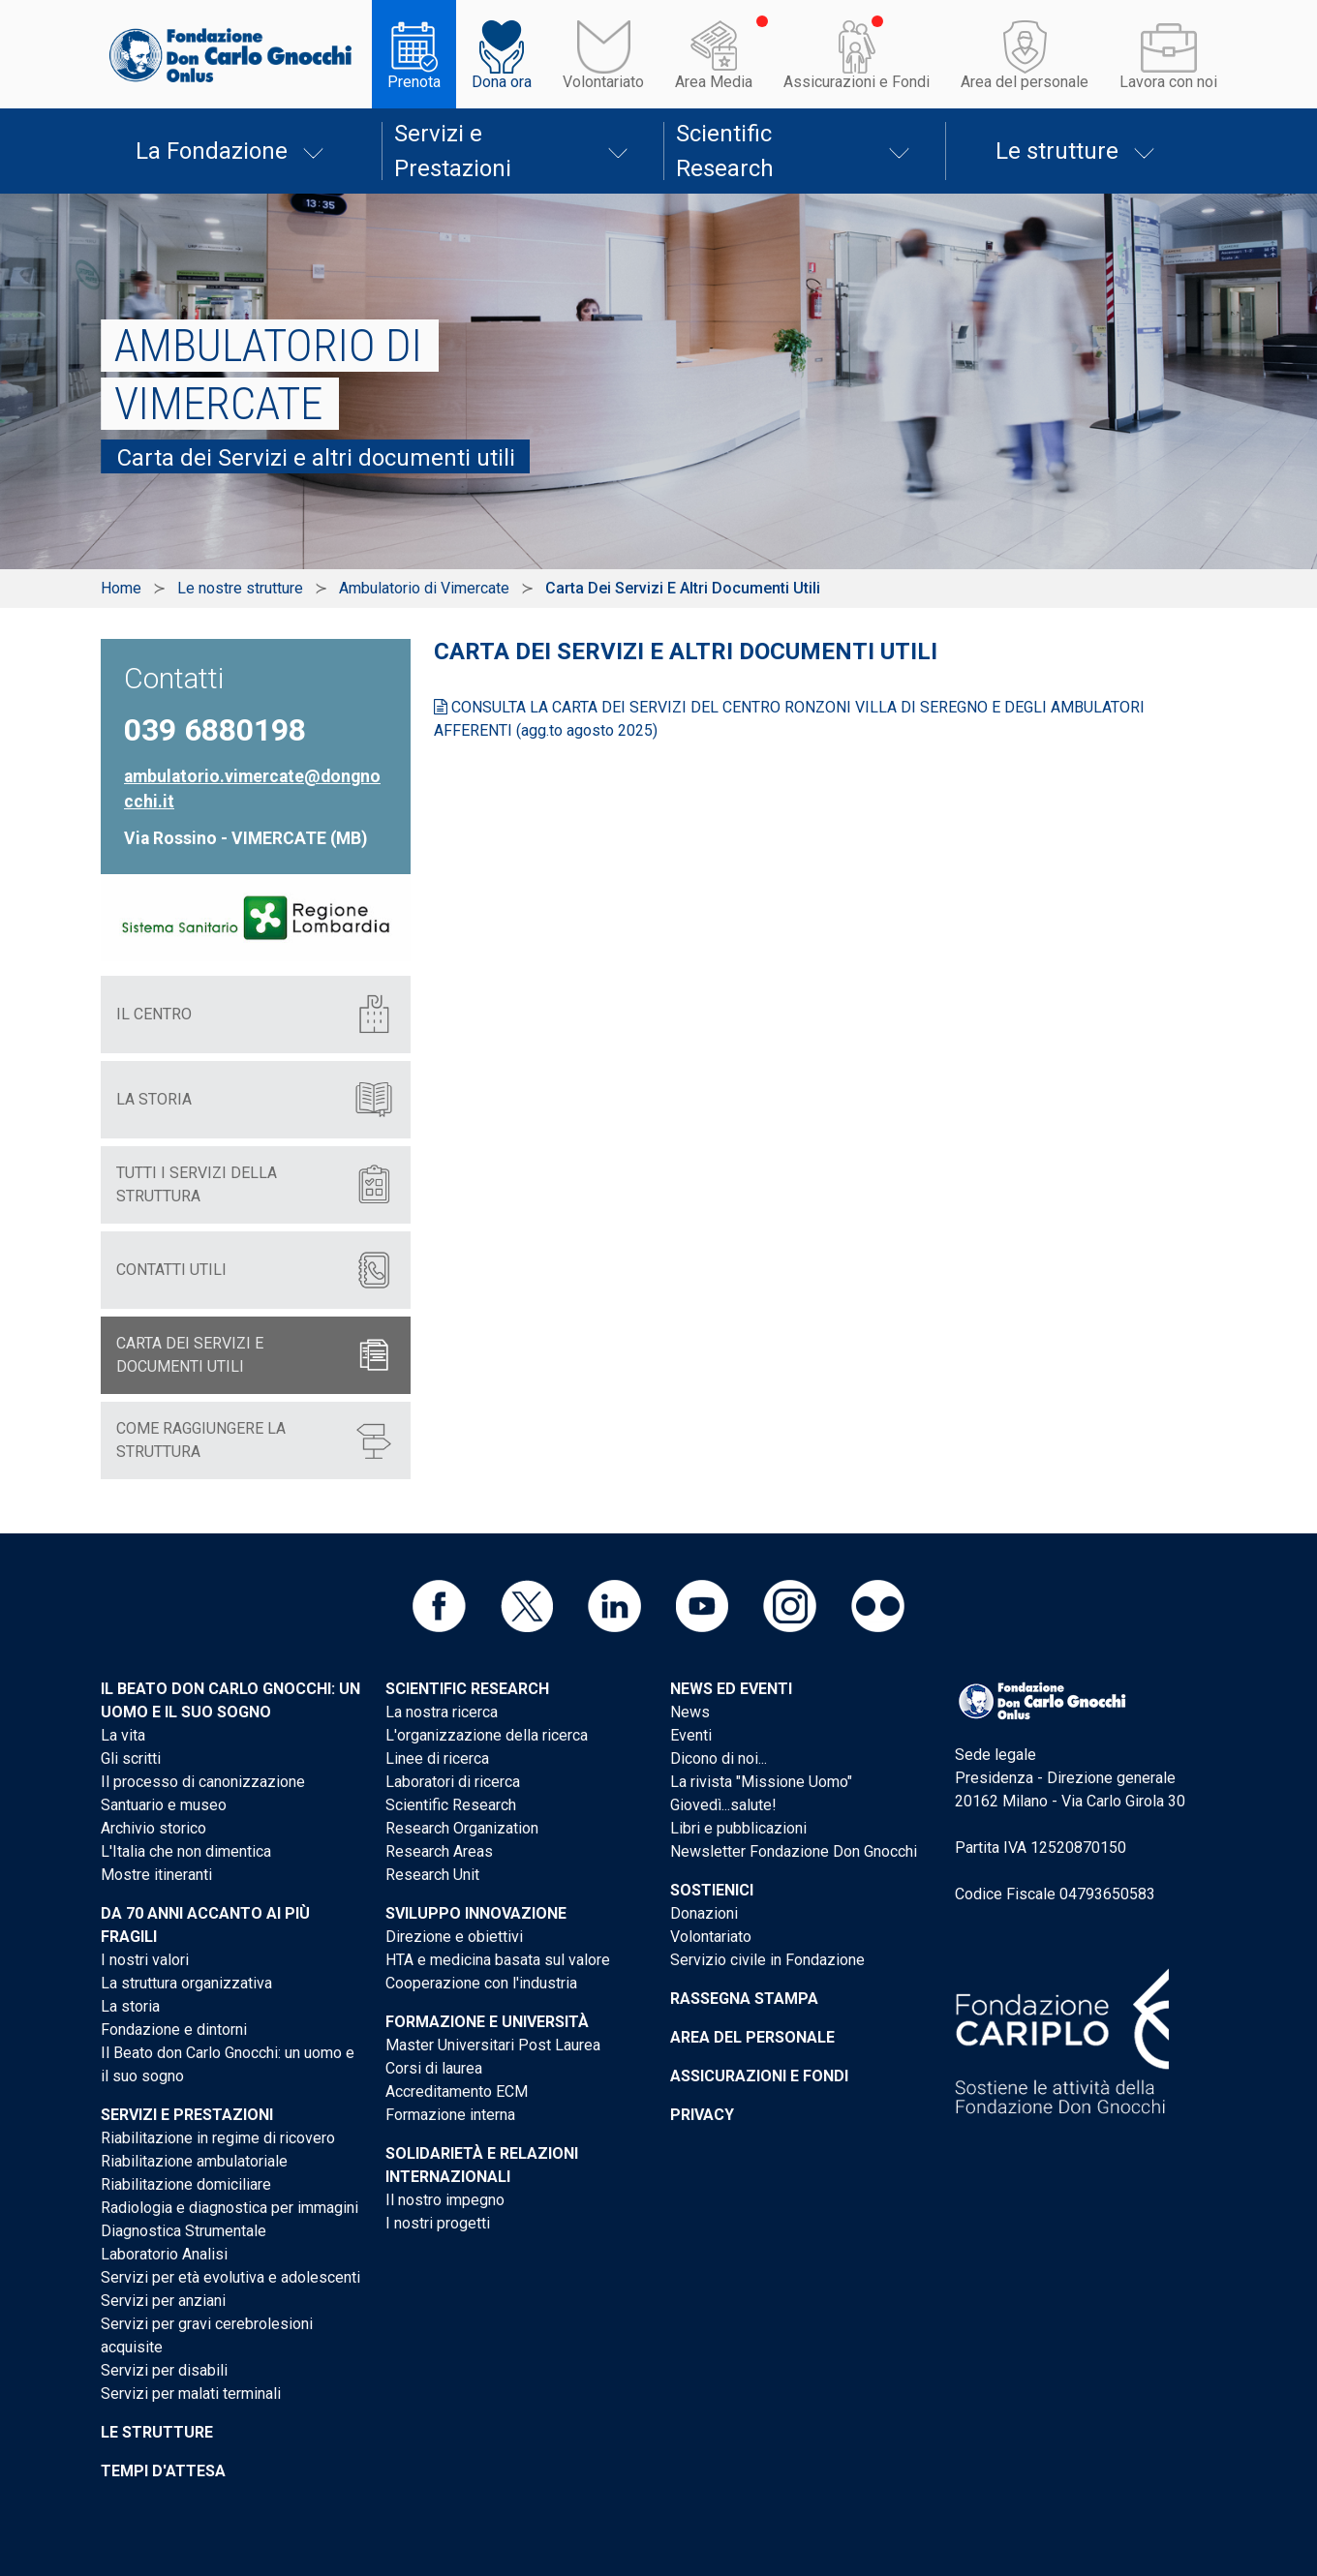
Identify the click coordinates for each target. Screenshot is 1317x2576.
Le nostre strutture (240, 588)
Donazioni (704, 1913)
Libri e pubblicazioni (738, 1828)
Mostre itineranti (156, 1874)
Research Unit (432, 1874)
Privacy (702, 2115)
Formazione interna (450, 2115)
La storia (130, 2006)
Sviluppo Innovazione (476, 1913)
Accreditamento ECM (456, 2091)
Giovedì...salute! (723, 1805)
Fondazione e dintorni (174, 2029)
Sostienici (711, 1890)
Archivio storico (153, 1828)
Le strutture (1056, 151)
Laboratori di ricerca (452, 1782)
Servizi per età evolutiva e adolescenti (230, 2277)
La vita (123, 1735)
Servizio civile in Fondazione (767, 1960)
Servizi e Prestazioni (452, 151)
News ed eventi (731, 1689)
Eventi (691, 1735)
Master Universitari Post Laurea (492, 2045)
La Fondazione (212, 151)
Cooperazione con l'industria (481, 1983)
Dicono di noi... (718, 1758)
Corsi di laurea (433, 2068)
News (690, 1712)
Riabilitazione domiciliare (186, 2184)
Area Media (713, 82)
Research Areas (439, 1851)
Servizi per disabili (164, 2370)
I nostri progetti (437, 2223)
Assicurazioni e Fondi (856, 82)
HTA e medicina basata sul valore (497, 1960)
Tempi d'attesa (163, 2471)
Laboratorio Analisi (164, 2254)
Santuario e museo (164, 1805)
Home (121, 588)
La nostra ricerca (441, 1712)
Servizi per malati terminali (191, 2393)
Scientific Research (725, 151)
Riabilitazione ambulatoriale (194, 2161)
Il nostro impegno (445, 2200)
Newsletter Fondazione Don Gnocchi (793, 1851)
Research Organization (461, 1828)
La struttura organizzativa (186, 1983)
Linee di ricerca (437, 1758)
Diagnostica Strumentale (183, 2231)
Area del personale (1024, 82)
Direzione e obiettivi (454, 1936)
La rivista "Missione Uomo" (761, 1782)
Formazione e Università (487, 2022)
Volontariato (603, 82)
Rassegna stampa (744, 1998)
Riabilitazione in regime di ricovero (218, 2138)
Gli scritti (131, 1758)
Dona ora (502, 82)
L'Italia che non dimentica (186, 1851)
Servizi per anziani (163, 2300)
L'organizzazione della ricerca (486, 1735)
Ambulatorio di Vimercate (424, 588)
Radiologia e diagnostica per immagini (229, 2207)
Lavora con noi (1168, 82)
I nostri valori (145, 1960)
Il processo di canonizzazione (203, 1782)
